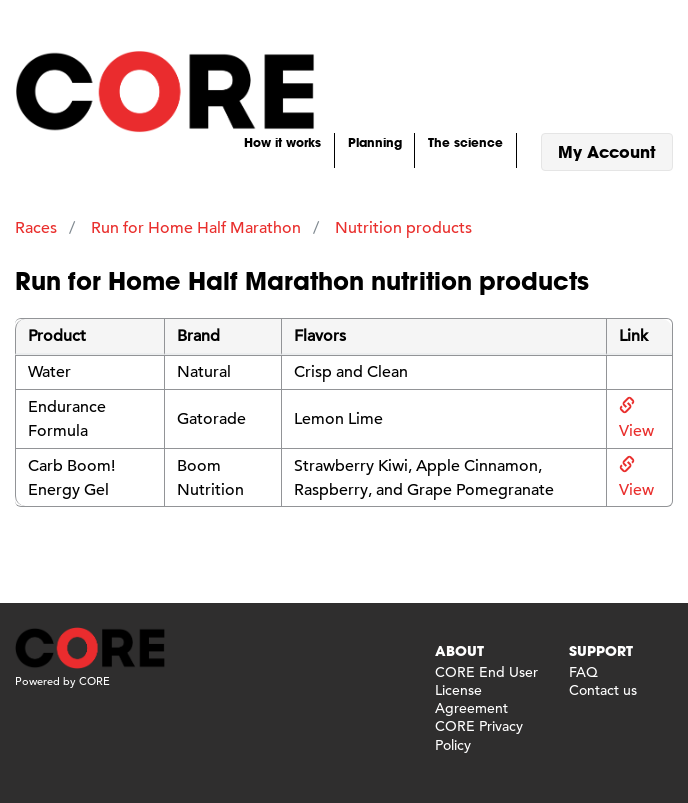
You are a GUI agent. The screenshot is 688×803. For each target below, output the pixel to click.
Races (36, 228)
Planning (375, 142)
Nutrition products (403, 228)
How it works (282, 142)
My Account (607, 151)
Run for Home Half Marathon (196, 228)
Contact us (603, 690)
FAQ (583, 672)
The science (465, 142)
